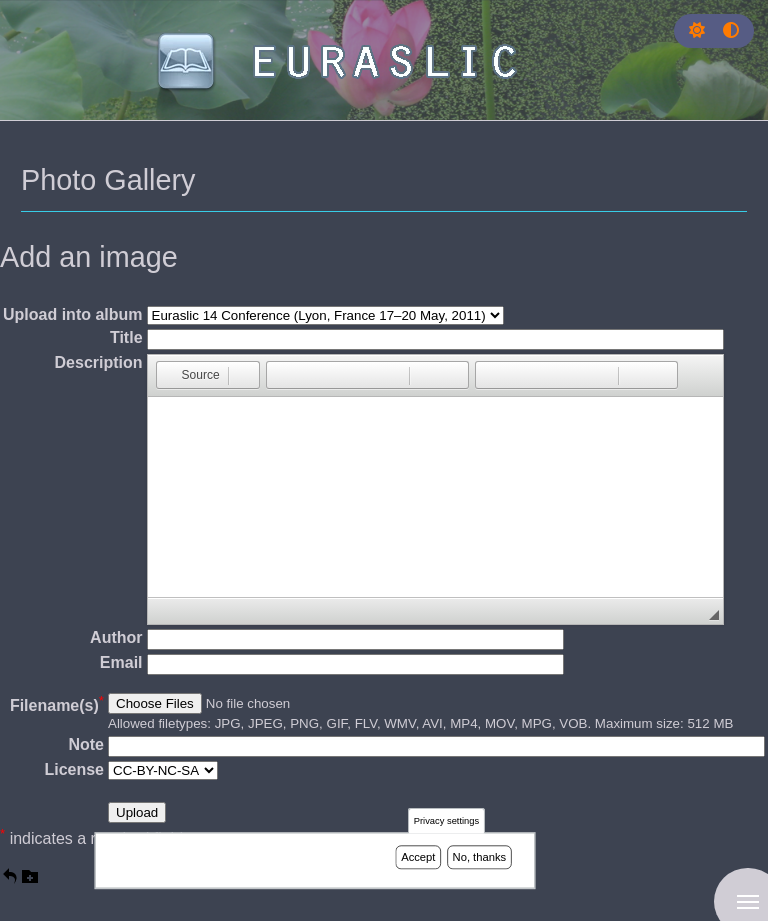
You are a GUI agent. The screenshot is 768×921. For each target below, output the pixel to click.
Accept (418, 857)
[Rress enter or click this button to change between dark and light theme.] (699, 30)
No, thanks (480, 857)
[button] (697, 30)
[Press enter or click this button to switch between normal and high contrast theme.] (731, 30)
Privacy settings (446, 821)
